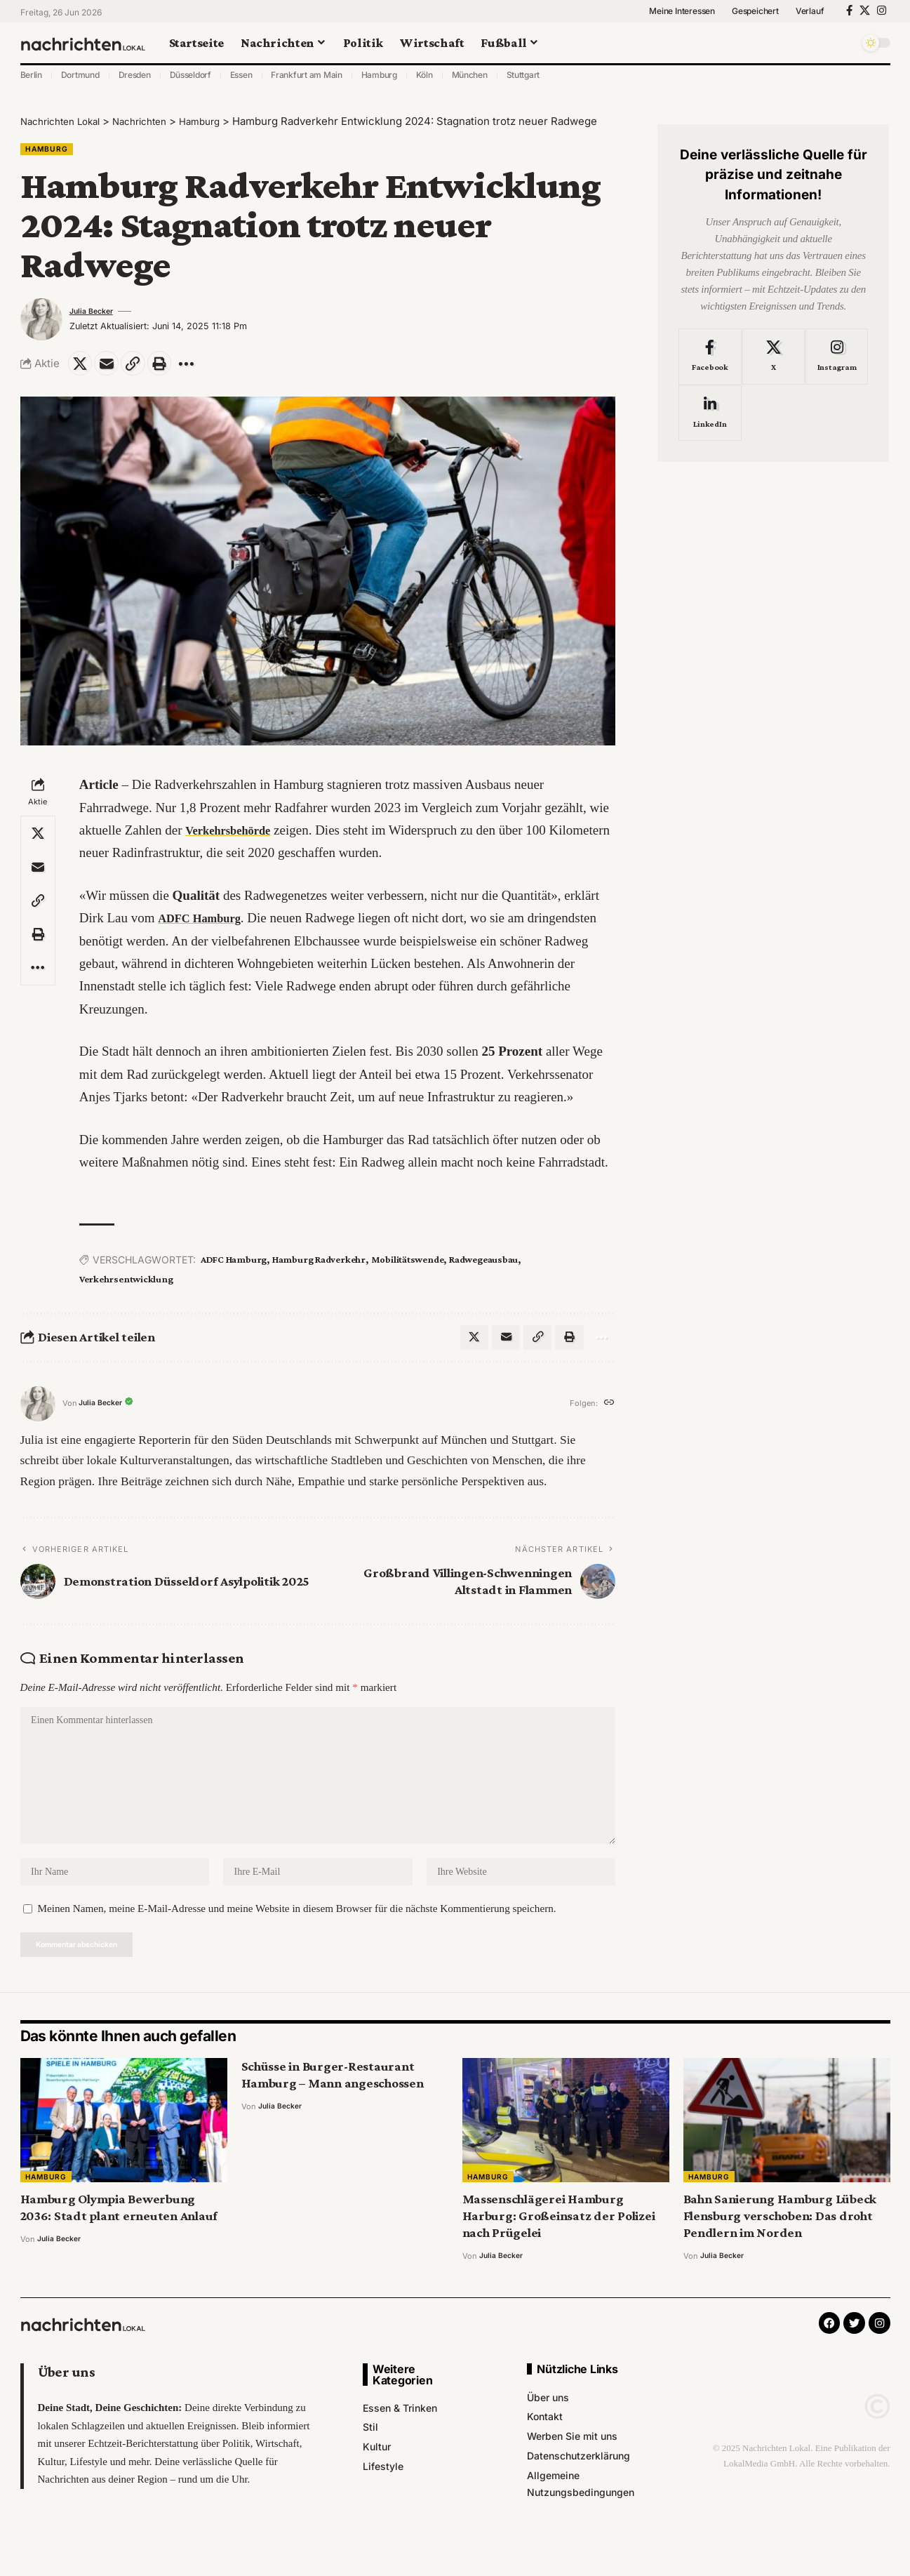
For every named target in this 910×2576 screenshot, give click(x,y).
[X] (865, 10)
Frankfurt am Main (306, 74)
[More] (203, 368)
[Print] (173, 368)
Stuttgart (523, 74)
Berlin (31, 74)
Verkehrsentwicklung (126, 1285)
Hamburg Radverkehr (319, 1265)
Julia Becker (94, 314)
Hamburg (379, 74)
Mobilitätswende (406, 1265)
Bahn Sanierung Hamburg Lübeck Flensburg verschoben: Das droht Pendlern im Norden (780, 2244)
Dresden (135, 74)
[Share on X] (82, 368)
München (470, 74)
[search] (845, 43)
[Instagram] (882, 10)
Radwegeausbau (482, 1265)
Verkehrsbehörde (234, 836)
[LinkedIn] (709, 403)
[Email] (112, 368)
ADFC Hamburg (206, 924)
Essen (241, 74)
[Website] (608, 1413)
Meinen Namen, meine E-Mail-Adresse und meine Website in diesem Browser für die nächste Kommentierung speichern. (297, 1934)
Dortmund (80, 74)
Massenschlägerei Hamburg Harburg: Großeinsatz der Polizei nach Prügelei (558, 2244)
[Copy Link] (142, 368)
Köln (424, 74)
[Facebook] (849, 10)
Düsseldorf (191, 74)
